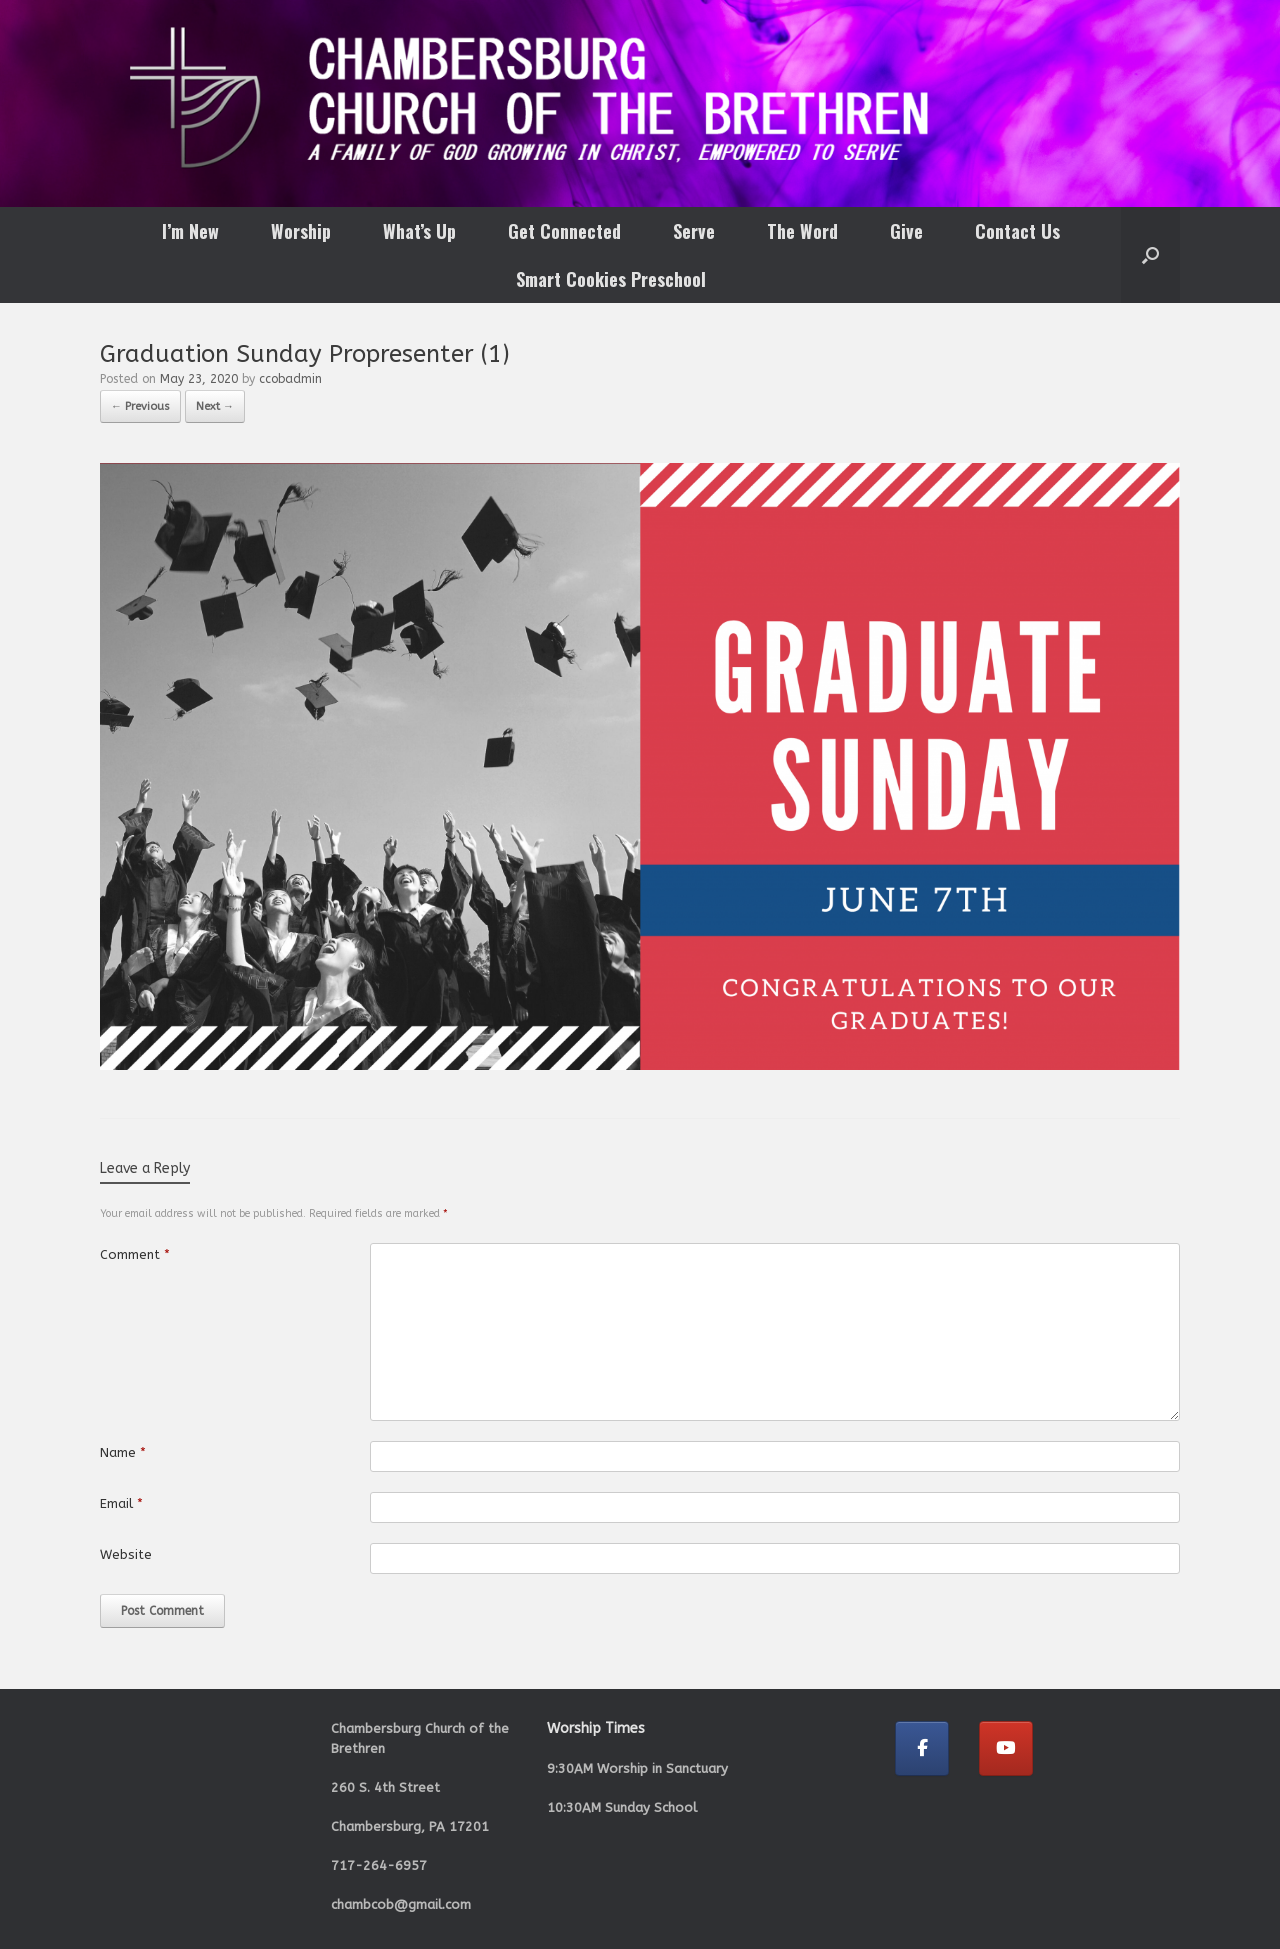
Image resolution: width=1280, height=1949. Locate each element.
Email (121, 1503)
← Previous (140, 406)
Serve (694, 231)
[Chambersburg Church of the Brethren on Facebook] (922, 1748)
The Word (802, 231)
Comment (135, 1254)
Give (906, 231)
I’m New (190, 231)
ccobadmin (290, 379)
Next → (215, 406)
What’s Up (419, 231)
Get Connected (564, 231)
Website (126, 1554)
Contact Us (1017, 231)
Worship (301, 231)
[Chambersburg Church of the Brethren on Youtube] (1006, 1748)
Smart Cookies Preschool (611, 279)
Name (123, 1452)
